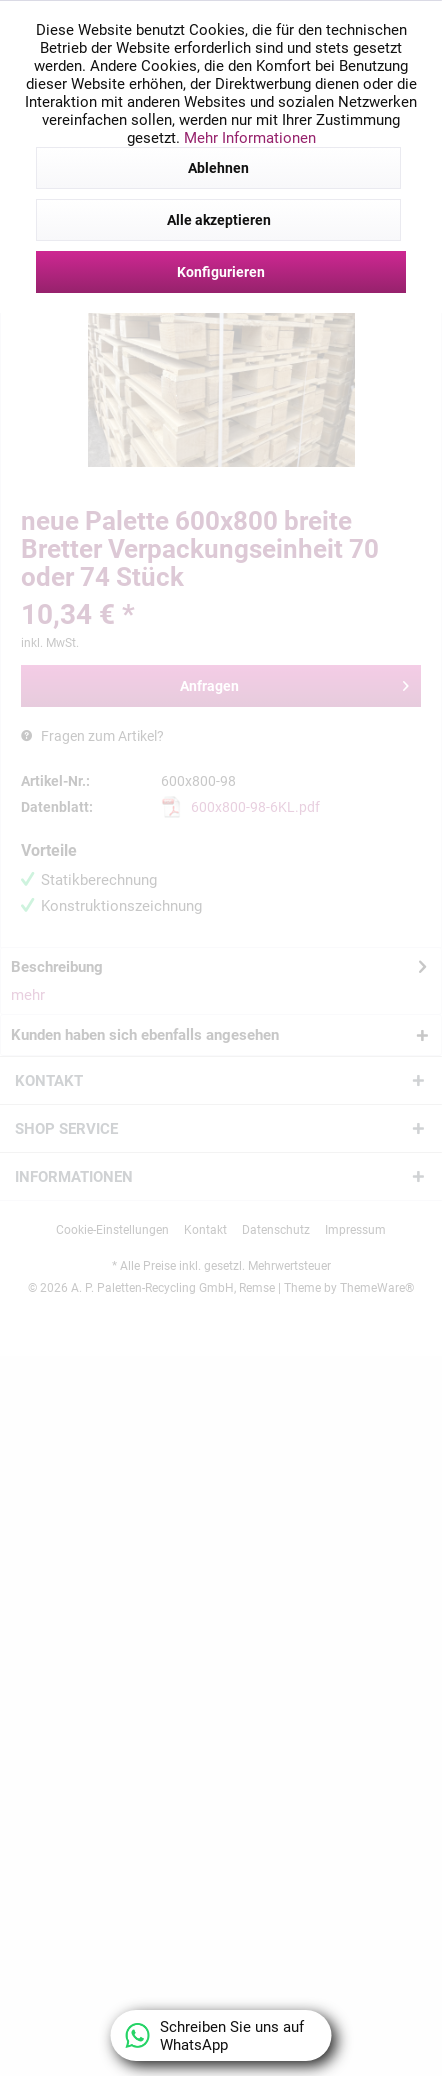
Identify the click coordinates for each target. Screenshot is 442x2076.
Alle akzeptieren (219, 220)
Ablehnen (218, 168)
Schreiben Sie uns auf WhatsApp (215, 2036)
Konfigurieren (221, 272)
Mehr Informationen (250, 138)
